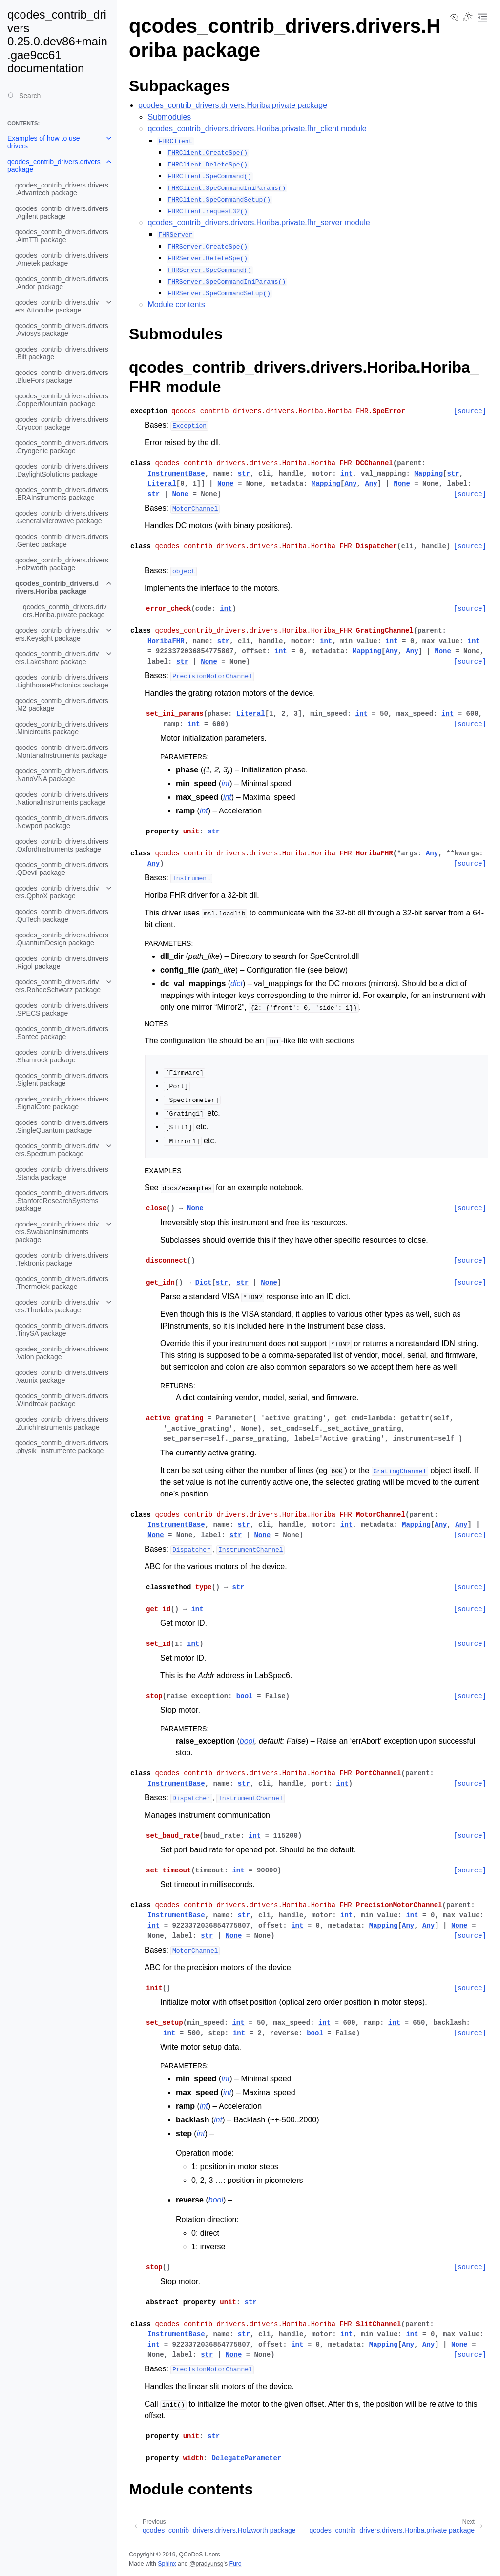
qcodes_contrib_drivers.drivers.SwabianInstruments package (57, 1232)
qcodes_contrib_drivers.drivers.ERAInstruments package (61, 493)
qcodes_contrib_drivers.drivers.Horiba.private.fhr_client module (256, 129)
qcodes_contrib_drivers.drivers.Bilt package (61, 353)
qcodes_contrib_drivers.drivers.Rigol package (61, 962)
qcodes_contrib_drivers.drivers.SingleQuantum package (61, 1126)
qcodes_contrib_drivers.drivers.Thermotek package (61, 1282)
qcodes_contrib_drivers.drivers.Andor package (61, 283)
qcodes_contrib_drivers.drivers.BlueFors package (61, 376)
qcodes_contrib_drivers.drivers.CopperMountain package (61, 400)
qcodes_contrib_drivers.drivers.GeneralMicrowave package (61, 517)
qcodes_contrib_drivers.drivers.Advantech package (61, 189)
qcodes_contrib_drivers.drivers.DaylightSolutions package (61, 470)
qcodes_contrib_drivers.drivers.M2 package (61, 704)
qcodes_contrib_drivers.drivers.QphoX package (57, 892)
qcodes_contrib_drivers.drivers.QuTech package (61, 915)
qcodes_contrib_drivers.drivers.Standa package (61, 1173)
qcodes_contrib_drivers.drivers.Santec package (61, 1032)
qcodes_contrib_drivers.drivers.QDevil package (61, 868)
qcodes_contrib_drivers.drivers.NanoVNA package (61, 775)
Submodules (169, 117)
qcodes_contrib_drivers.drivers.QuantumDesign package (61, 939)
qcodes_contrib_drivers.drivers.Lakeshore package (57, 657)
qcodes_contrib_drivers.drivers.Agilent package (61, 212)
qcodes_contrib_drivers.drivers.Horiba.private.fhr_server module (258, 222)
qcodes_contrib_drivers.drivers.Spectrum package (57, 1150)
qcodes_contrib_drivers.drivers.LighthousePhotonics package (61, 681)
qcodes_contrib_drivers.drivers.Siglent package (61, 1079)
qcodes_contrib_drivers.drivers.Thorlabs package (57, 1306)
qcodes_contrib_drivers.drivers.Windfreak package (61, 1400)
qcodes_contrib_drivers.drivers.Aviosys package (61, 329)
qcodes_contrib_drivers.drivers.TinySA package (61, 1329)
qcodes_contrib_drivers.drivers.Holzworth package (61, 564)
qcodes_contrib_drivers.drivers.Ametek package (61, 259)
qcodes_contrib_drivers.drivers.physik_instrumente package (61, 1446)
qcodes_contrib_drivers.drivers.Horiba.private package (64, 611)
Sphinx (167, 2563)
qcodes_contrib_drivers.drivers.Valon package (61, 1353)
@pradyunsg (206, 2563)
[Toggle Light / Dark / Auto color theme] (468, 17)
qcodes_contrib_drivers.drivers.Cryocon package (61, 423)
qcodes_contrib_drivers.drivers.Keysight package (57, 634)
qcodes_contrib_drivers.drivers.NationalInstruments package (61, 798)
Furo (235, 2563)
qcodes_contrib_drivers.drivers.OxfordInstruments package (61, 845)
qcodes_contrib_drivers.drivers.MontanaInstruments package (61, 751)
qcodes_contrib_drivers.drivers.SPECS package (61, 1009)
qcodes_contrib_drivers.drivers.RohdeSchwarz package (58, 986)
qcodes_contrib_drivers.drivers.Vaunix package (61, 1376)
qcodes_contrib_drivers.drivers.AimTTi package (61, 236)
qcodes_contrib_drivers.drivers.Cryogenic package (61, 447)
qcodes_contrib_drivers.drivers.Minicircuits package (61, 728)
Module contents (176, 304)
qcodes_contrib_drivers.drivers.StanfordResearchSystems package (61, 1200)
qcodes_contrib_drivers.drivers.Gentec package (61, 540)
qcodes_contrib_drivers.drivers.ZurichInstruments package (61, 1423)
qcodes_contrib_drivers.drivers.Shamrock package (61, 1056)
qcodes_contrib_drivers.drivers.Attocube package (57, 306)
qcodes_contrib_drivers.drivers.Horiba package (57, 587)
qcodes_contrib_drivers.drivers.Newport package (61, 822)
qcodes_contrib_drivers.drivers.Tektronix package (61, 1259)
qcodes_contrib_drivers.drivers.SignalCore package (61, 1103)
